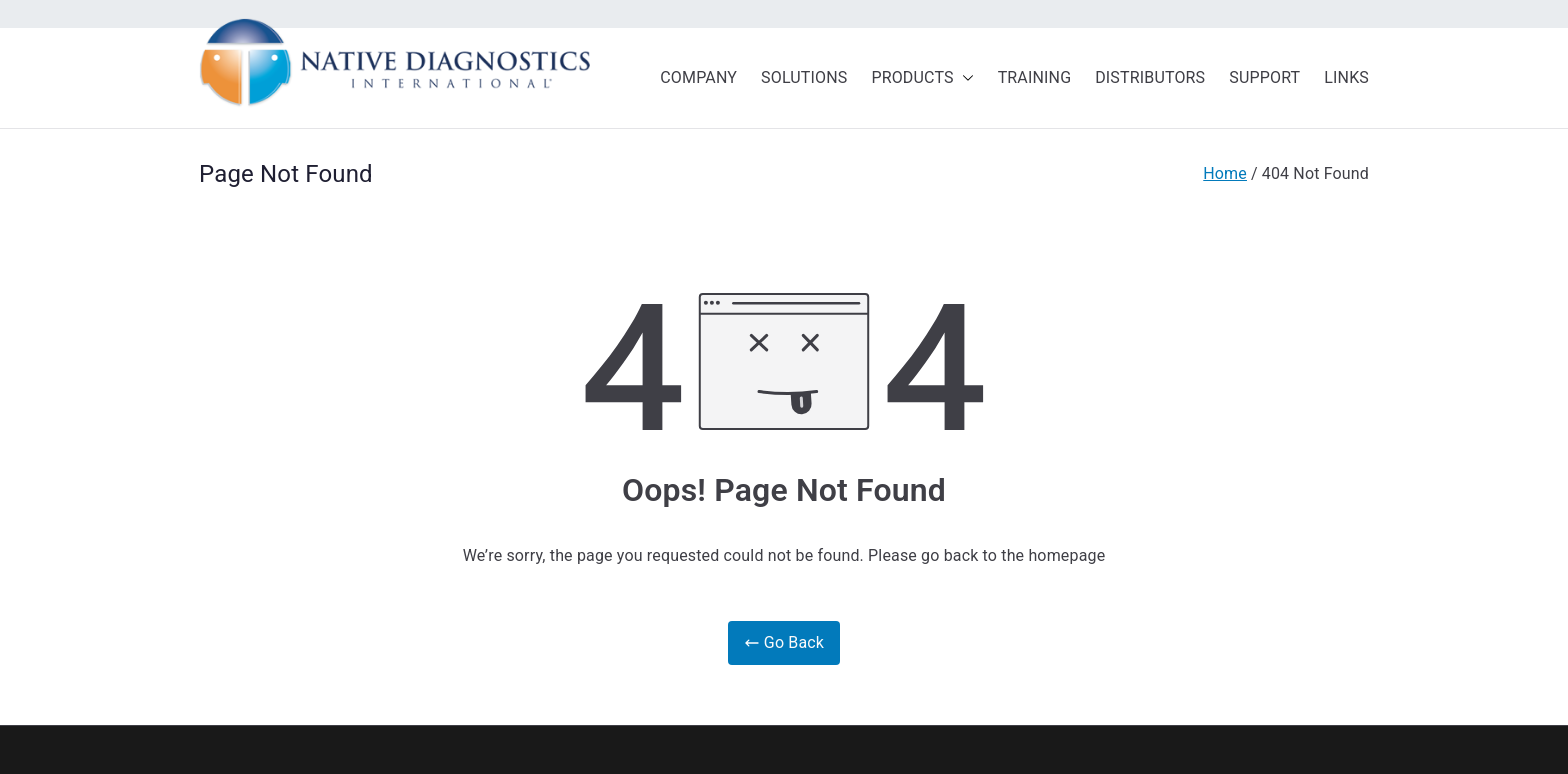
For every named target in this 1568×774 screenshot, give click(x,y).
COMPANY (698, 77)
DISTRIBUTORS (1150, 77)
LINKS (1346, 77)
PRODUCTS (922, 78)
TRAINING (1035, 77)
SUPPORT (1264, 77)
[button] (964, 78)
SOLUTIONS (804, 77)
